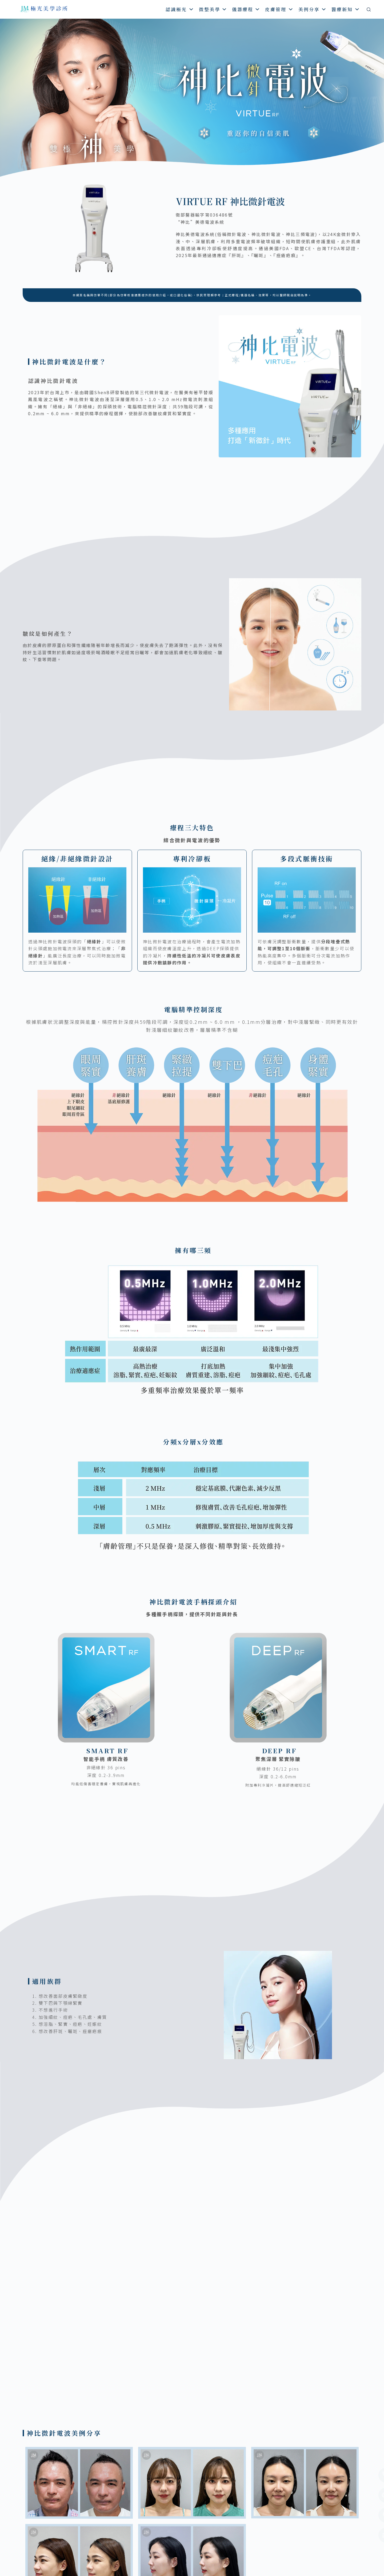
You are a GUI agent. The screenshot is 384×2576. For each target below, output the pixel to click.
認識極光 (180, 9)
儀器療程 (246, 9)
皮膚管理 (279, 9)
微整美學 (213, 9)
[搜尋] (369, 9)
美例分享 (312, 9)
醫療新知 (345, 9)
